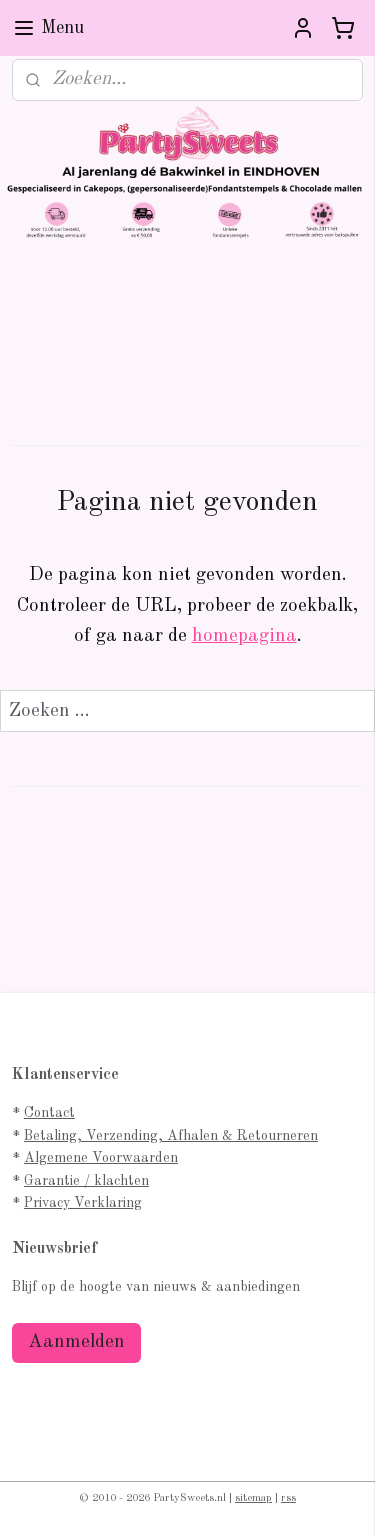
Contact (49, 1113)
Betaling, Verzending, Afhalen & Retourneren (171, 1136)
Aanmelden (76, 1342)
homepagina (244, 636)
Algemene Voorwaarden (101, 1158)
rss (288, 1498)
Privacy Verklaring (83, 1203)
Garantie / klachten (86, 1181)
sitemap (253, 1498)
